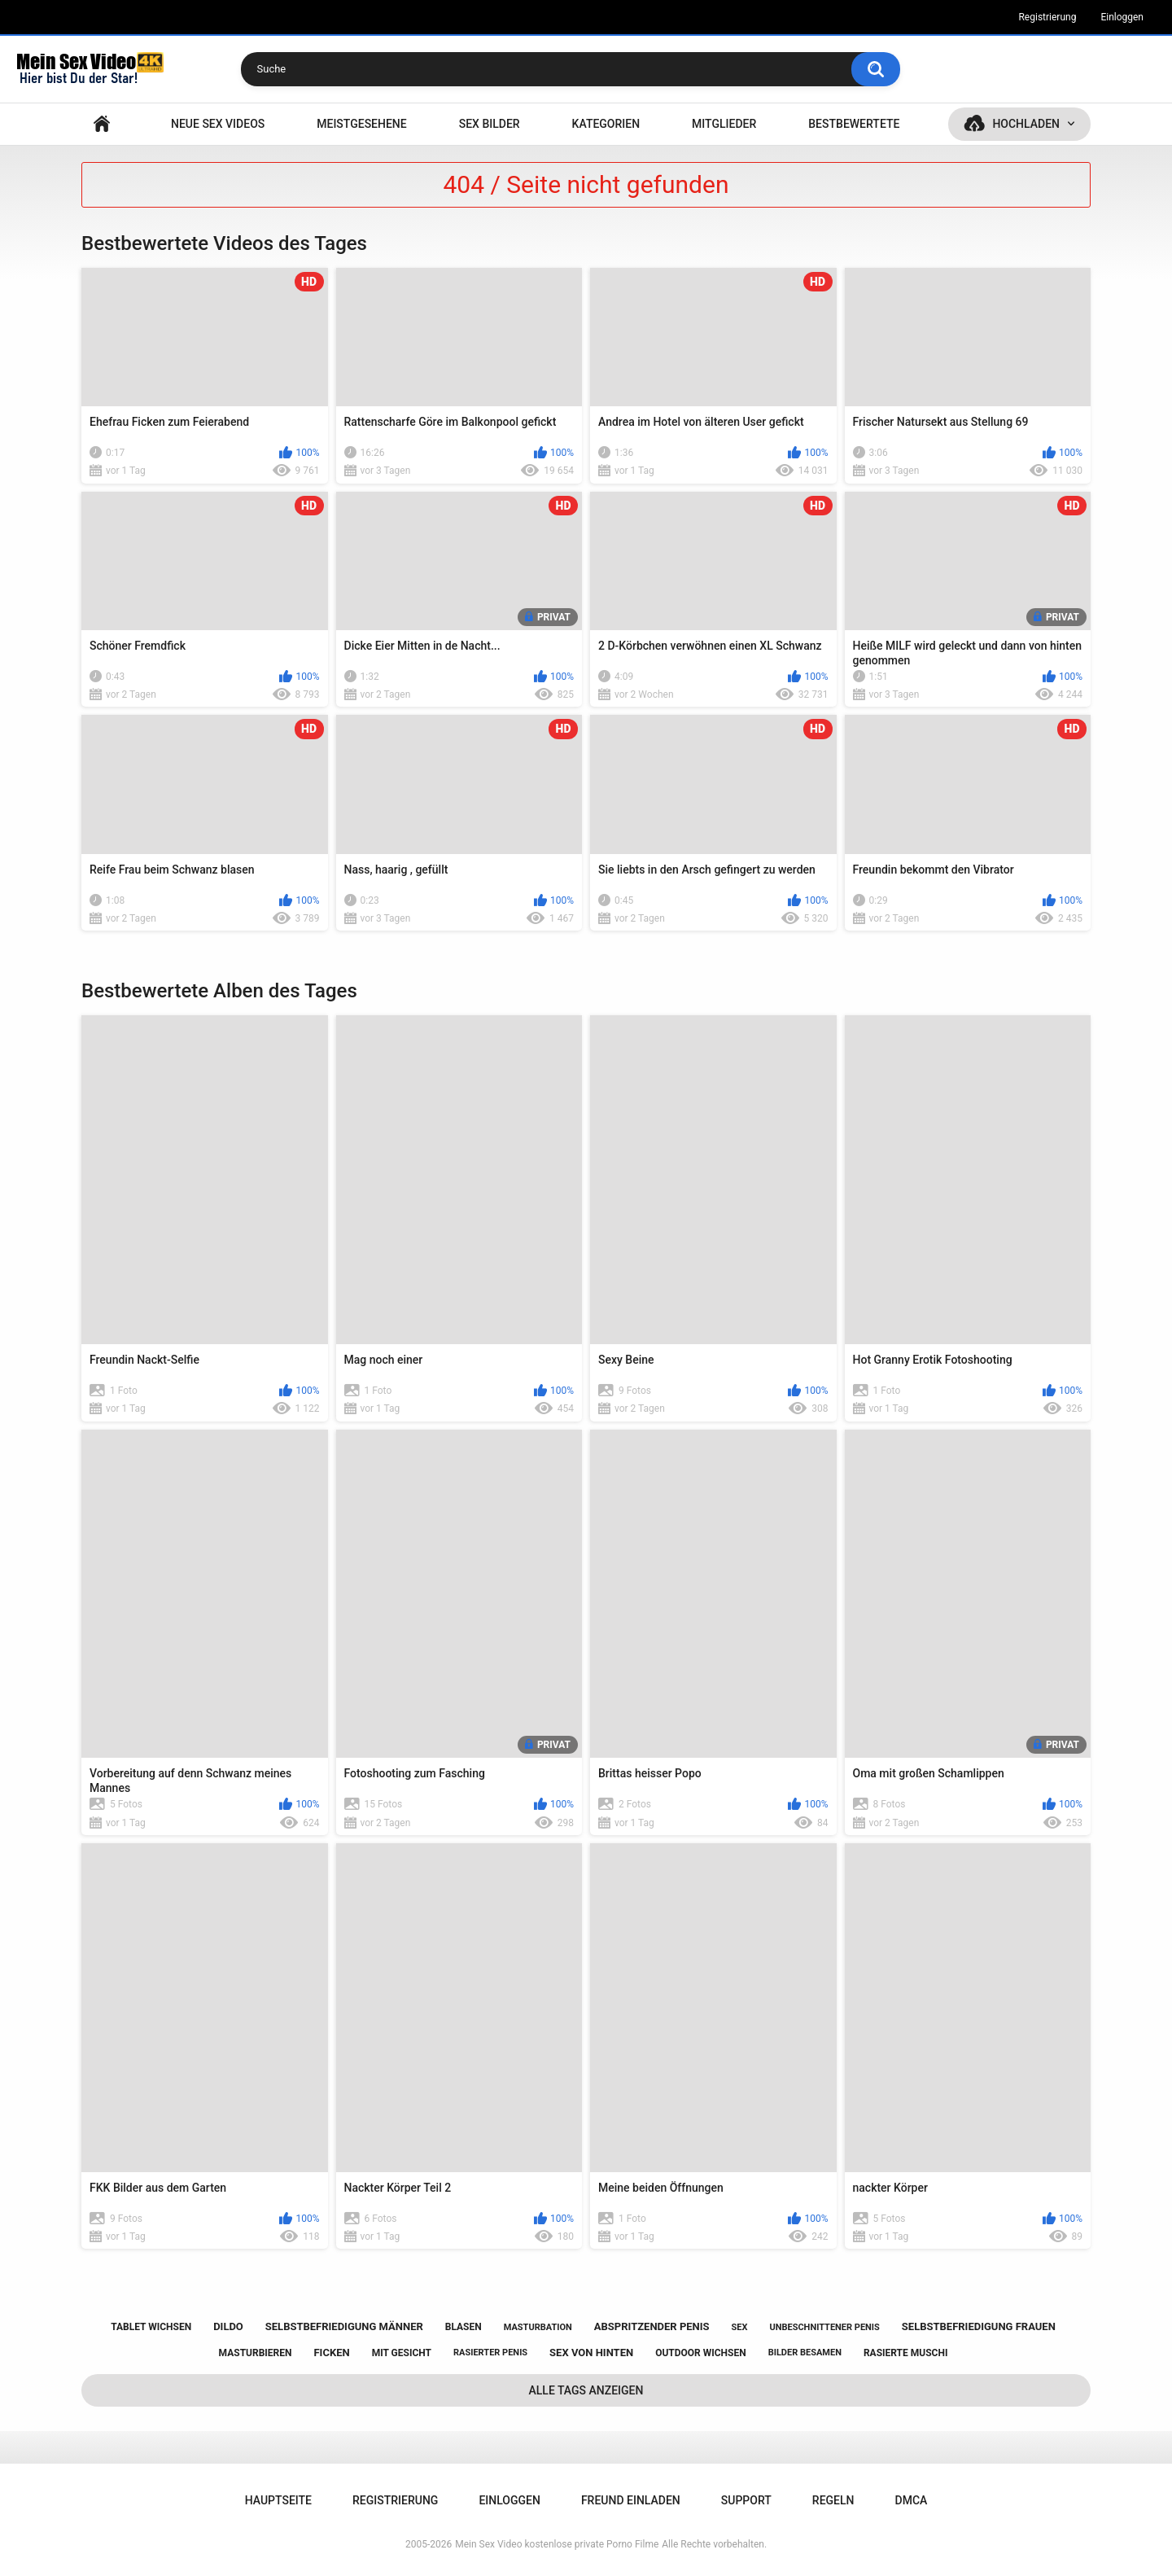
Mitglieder (724, 123)
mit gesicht (401, 2353)
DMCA (911, 2500)
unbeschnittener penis (824, 2327)
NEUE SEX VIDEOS (218, 123)
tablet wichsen (151, 2327)
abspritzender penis (652, 2326)
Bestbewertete (853, 123)
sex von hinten (591, 2352)
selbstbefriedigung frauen (979, 2326)
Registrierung (1047, 17)
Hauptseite (101, 124)
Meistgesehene (361, 123)
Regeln (833, 2500)
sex (740, 2327)
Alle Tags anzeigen (586, 2390)
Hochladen (1026, 123)
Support (746, 2500)
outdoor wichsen (700, 2353)
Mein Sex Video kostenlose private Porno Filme (556, 2544)
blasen (463, 2327)
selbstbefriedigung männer (344, 2326)
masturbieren (255, 2353)
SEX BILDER (489, 123)
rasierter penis (490, 2352)
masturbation (538, 2327)
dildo (228, 2326)
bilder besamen (805, 2352)
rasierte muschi (906, 2353)
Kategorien (606, 123)
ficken (331, 2352)
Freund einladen (630, 2500)
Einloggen (1122, 17)
